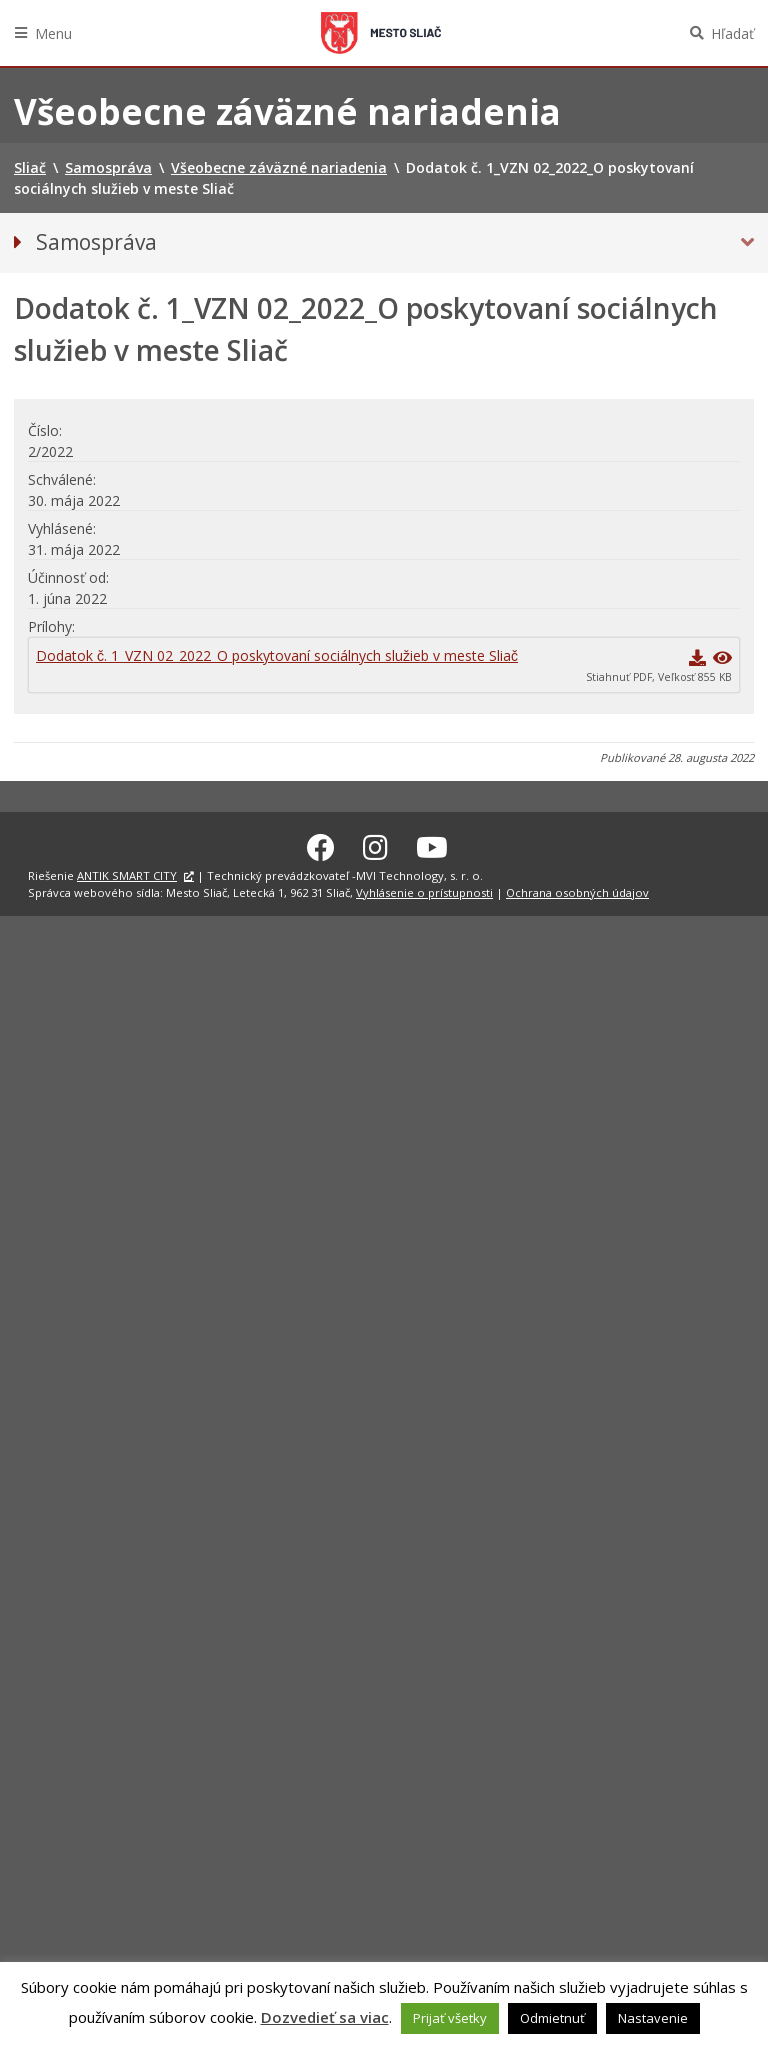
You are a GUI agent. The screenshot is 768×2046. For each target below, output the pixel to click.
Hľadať (732, 33)
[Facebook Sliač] (321, 844)
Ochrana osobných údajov (577, 889)
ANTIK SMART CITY (127, 872)
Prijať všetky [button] (450, 2018)
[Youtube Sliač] (432, 844)
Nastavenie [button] (653, 2018)
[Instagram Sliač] (375, 844)
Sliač (381, 33)
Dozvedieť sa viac (325, 2017)
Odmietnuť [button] (552, 2018)
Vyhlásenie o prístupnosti (424, 889)
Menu (53, 33)
